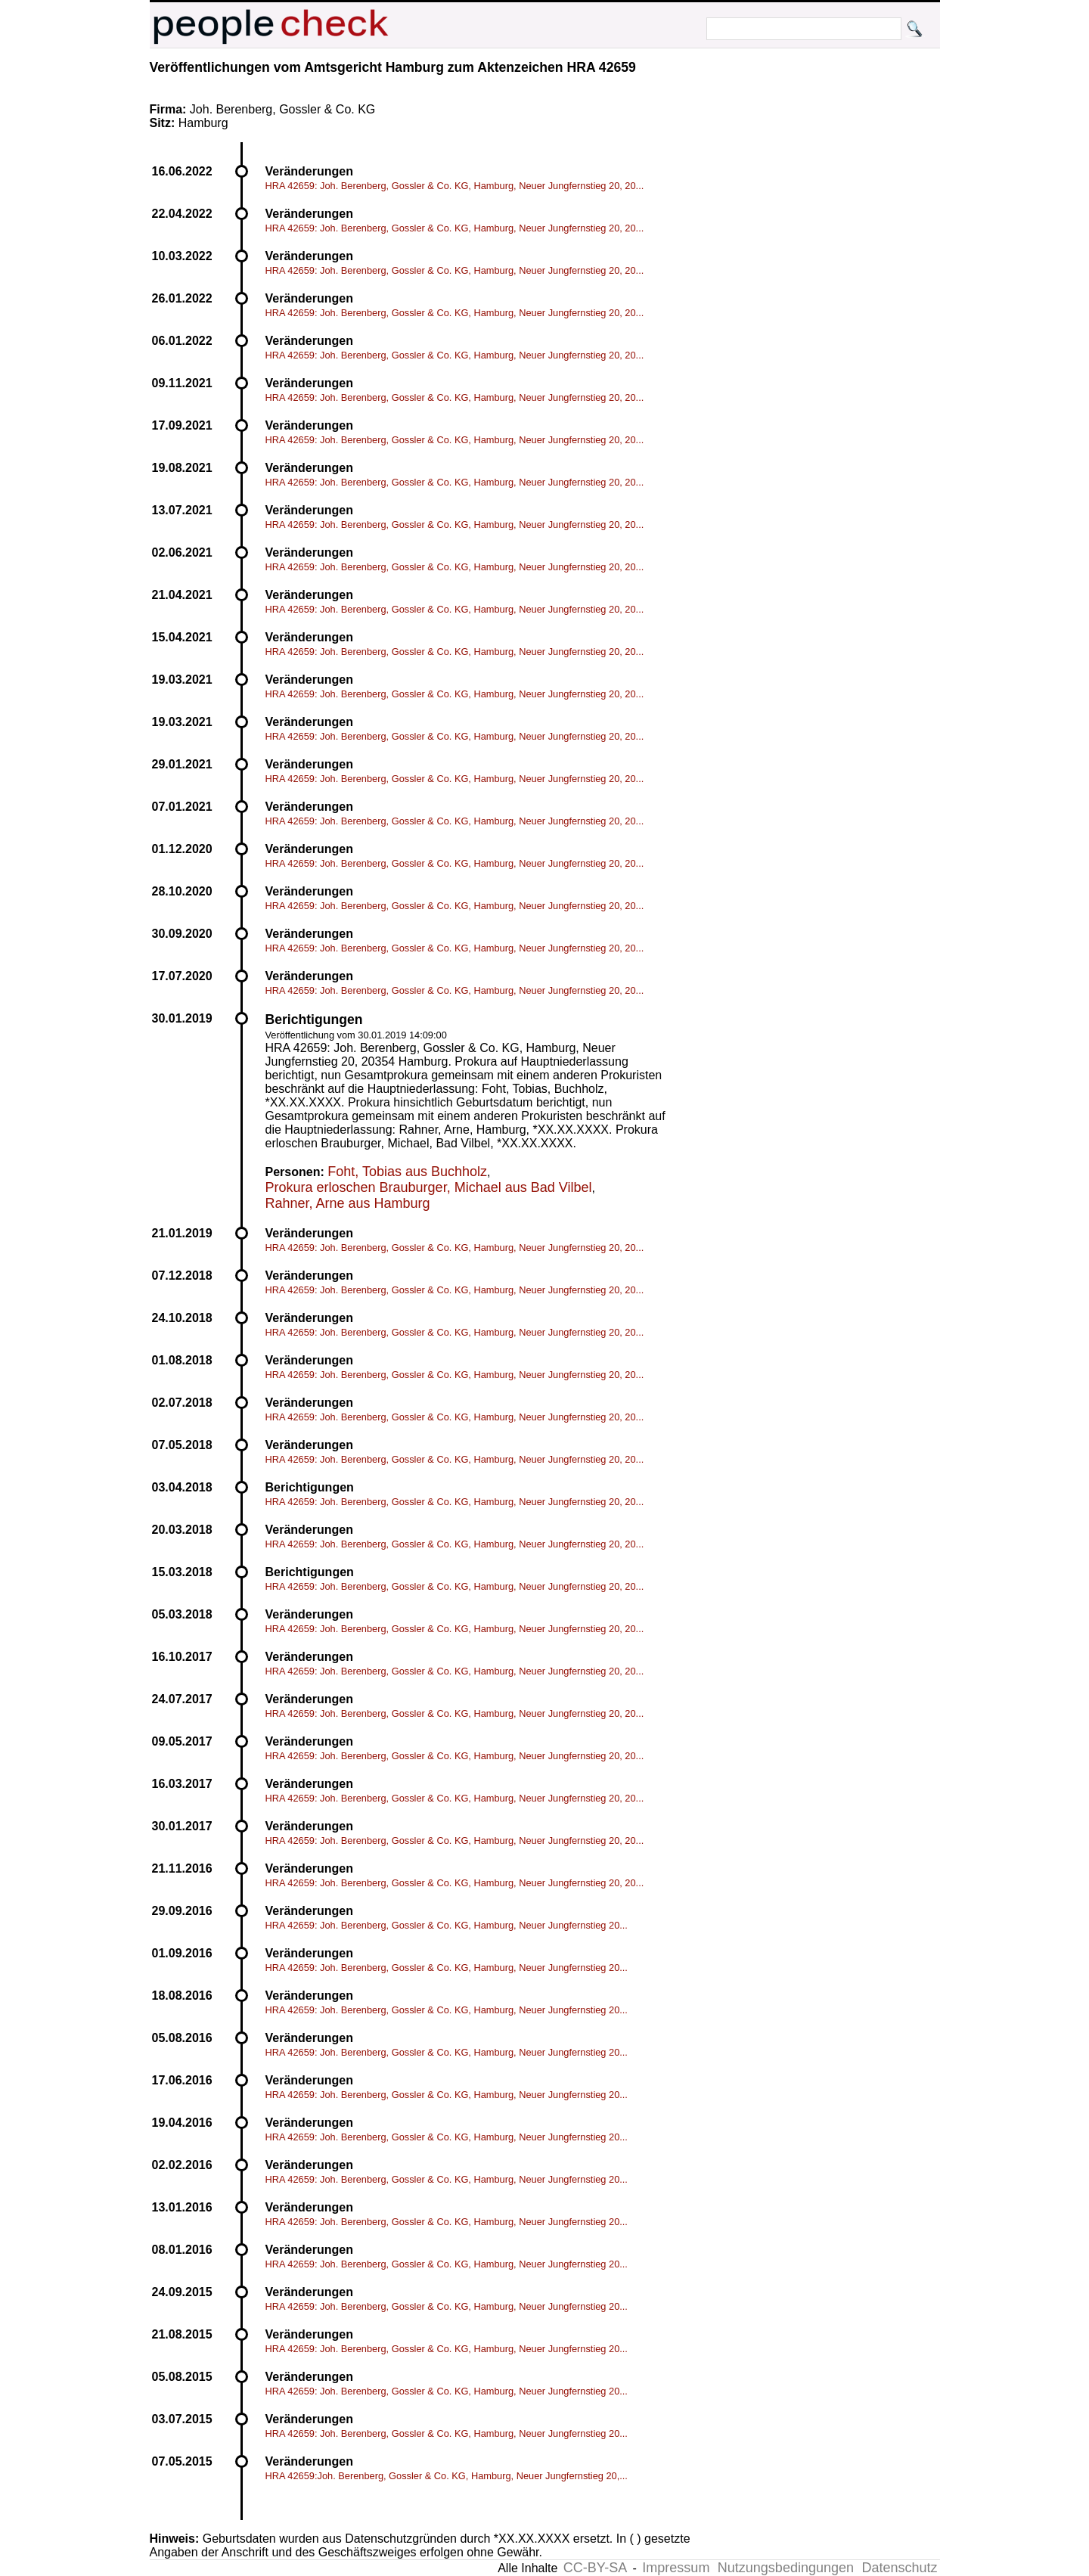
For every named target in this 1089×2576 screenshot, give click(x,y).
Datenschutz (899, 2567)
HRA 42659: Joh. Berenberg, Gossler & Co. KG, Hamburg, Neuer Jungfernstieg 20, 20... (454, 185)
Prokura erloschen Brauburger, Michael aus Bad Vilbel (428, 1187)
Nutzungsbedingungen (786, 2567)
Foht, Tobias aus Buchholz (407, 1171)
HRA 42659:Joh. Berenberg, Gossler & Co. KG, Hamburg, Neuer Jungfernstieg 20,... (446, 2475)
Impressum (675, 2567)
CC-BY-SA (595, 2567)
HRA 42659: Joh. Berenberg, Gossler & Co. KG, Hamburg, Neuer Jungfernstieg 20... (446, 1925)
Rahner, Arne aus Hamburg (347, 1203)
